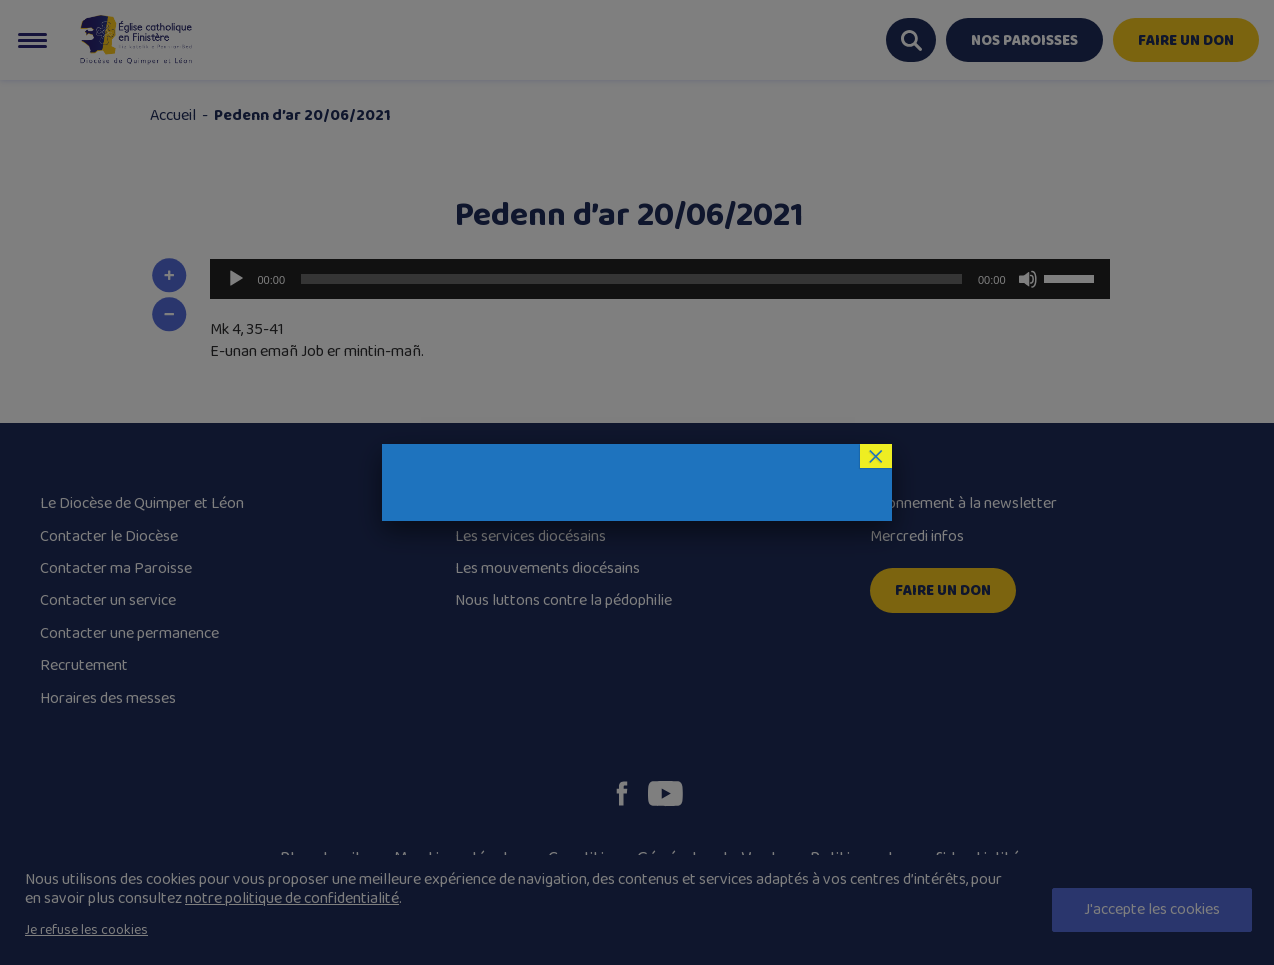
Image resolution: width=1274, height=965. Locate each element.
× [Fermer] (876, 456)
